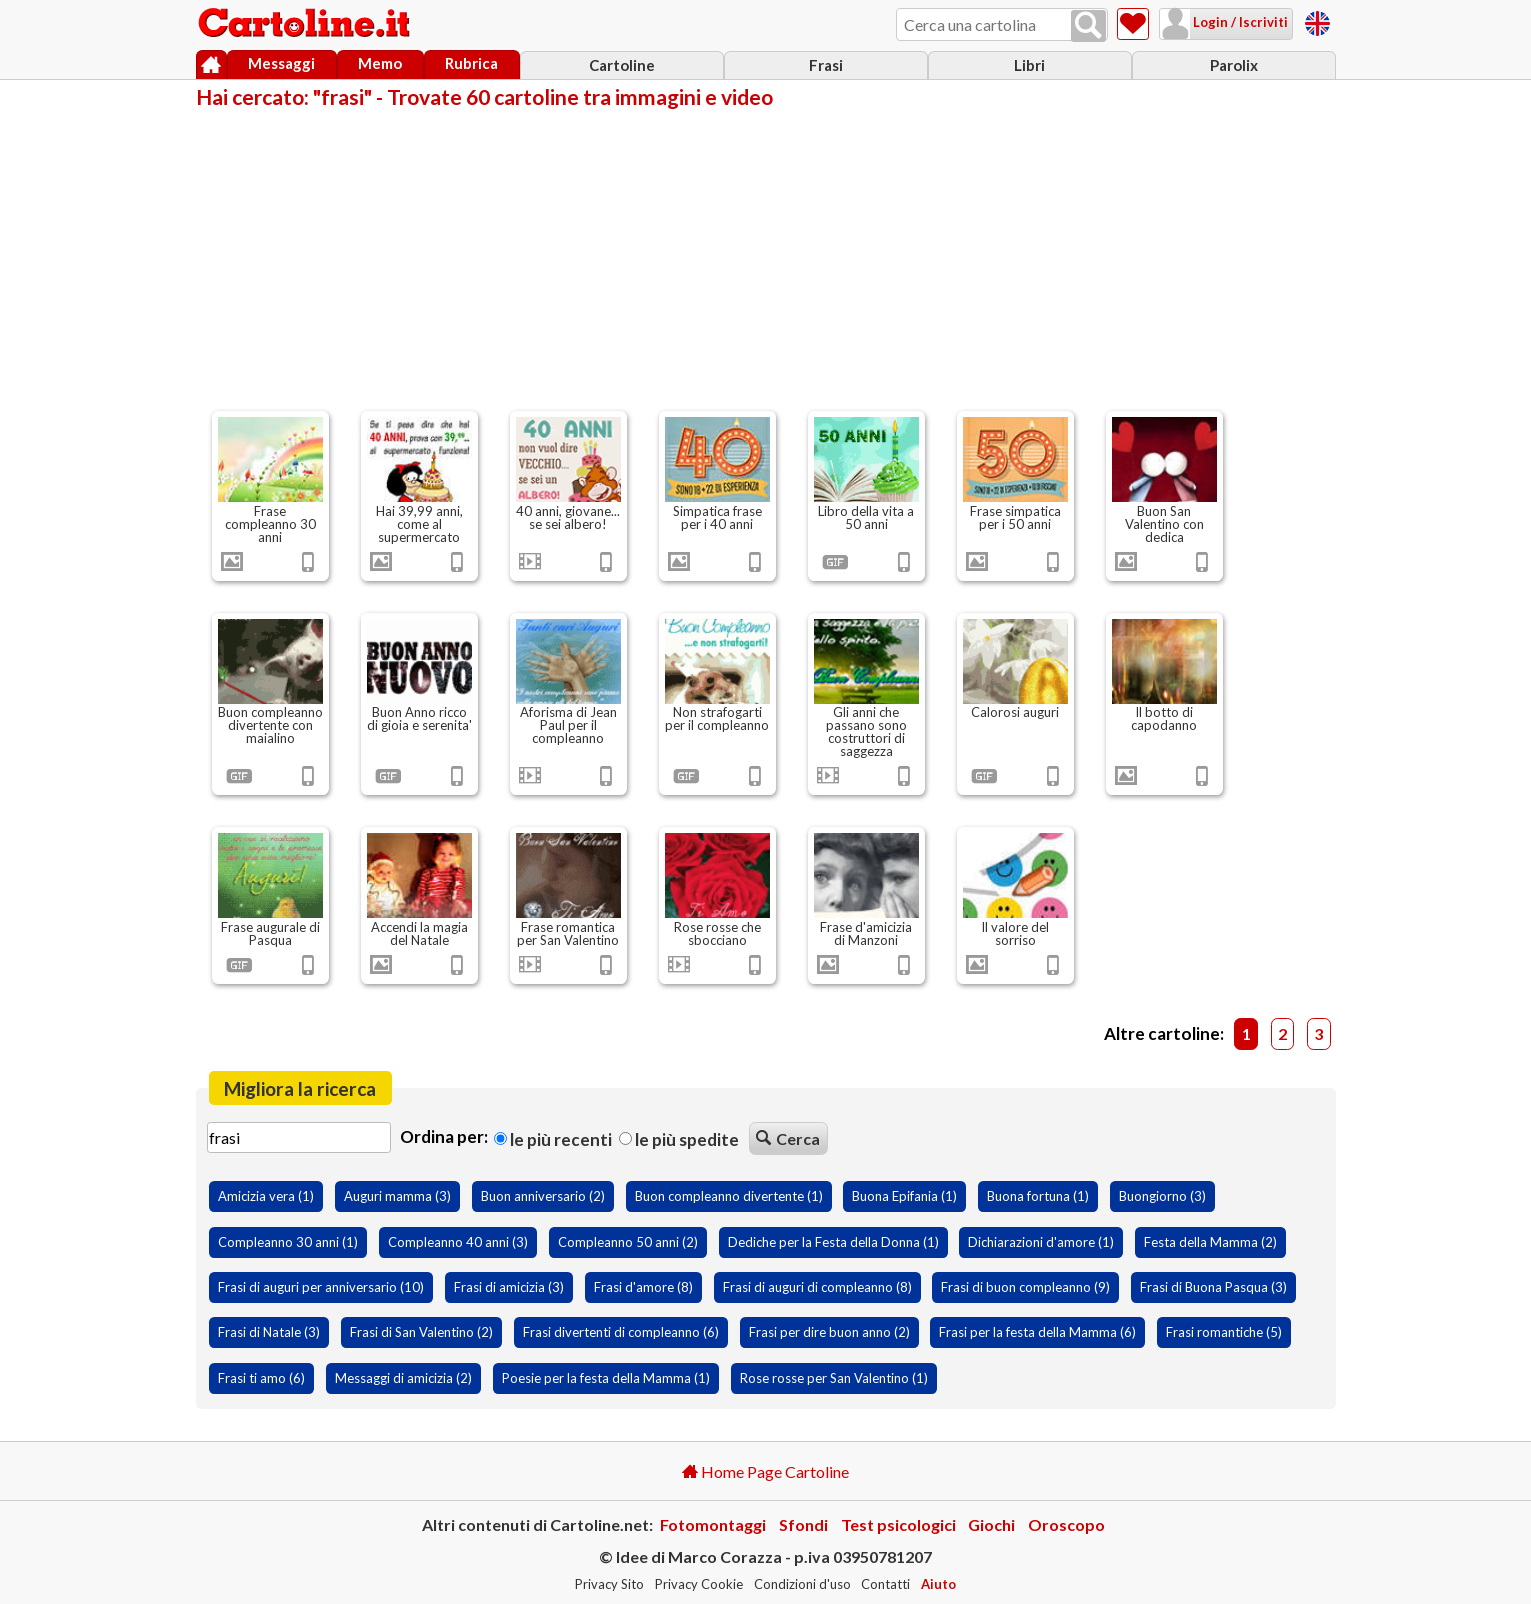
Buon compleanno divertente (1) (729, 1196)
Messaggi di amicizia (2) (403, 1378)
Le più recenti (553, 1138)
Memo (380, 63)
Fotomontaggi (713, 1524)
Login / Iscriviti (1239, 22)
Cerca (788, 1138)
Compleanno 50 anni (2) (628, 1242)
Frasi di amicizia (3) (509, 1287)
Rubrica (471, 63)
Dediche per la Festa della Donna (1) (833, 1242)
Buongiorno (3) (1162, 1196)
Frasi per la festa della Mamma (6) (1037, 1332)
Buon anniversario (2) (543, 1196)
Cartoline (622, 65)
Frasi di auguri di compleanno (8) (817, 1287)
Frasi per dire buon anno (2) (829, 1332)
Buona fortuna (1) (1038, 1196)
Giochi (991, 1524)
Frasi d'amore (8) (643, 1287)
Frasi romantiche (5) (1224, 1332)
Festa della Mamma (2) (1210, 1242)
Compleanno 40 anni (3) (458, 1242)
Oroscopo (1066, 1524)
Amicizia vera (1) (266, 1196)
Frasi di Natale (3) (269, 1332)
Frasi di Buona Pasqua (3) (1213, 1287)
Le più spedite (679, 1138)
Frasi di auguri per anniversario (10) (321, 1287)
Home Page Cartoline (765, 1471)
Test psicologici (898, 1524)
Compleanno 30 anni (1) (288, 1242)
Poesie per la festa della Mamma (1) (606, 1378)
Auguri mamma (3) (397, 1196)
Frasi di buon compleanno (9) (1025, 1287)
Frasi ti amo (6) (261, 1378)
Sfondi (803, 1524)
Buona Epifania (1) (904, 1196)
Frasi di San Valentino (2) (421, 1332)
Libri (1029, 65)
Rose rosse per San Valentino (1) (834, 1378)
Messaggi (281, 63)
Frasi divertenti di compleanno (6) (621, 1332)
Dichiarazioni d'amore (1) (1041, 1242)
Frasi (826, 65)
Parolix (1234, 65)
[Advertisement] (766, 258)
